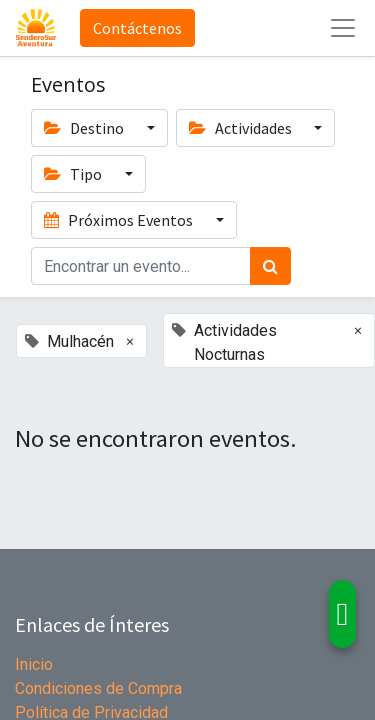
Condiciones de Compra (98, 688)
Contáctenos (137, 28)
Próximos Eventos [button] (120, 220)
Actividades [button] (242, 128)
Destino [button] (85, 128)
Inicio (34, 664)
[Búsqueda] (270, 266)
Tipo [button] (74, 174)
